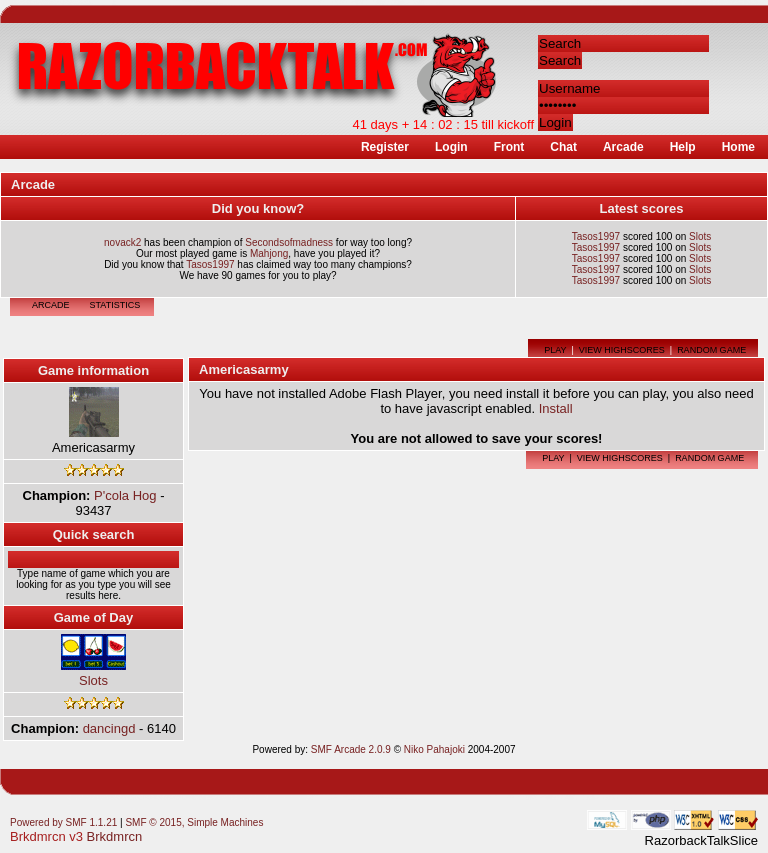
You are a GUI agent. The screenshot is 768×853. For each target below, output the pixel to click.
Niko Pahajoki (434, 737)
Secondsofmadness (289, 230)
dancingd (109, 716)
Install (556, 396)
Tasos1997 (210, 252)
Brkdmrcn (115, 824)
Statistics (115, 293)
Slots (700, 224)
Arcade (51, 293)
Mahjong (269, 241)
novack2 (122, 230)
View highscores (622, 338)
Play (555, 338)
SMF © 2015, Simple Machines (194, 810)
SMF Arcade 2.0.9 (351, 737)
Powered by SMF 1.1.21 (63, 810)
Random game (711, 338)
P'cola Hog (125, 483)
